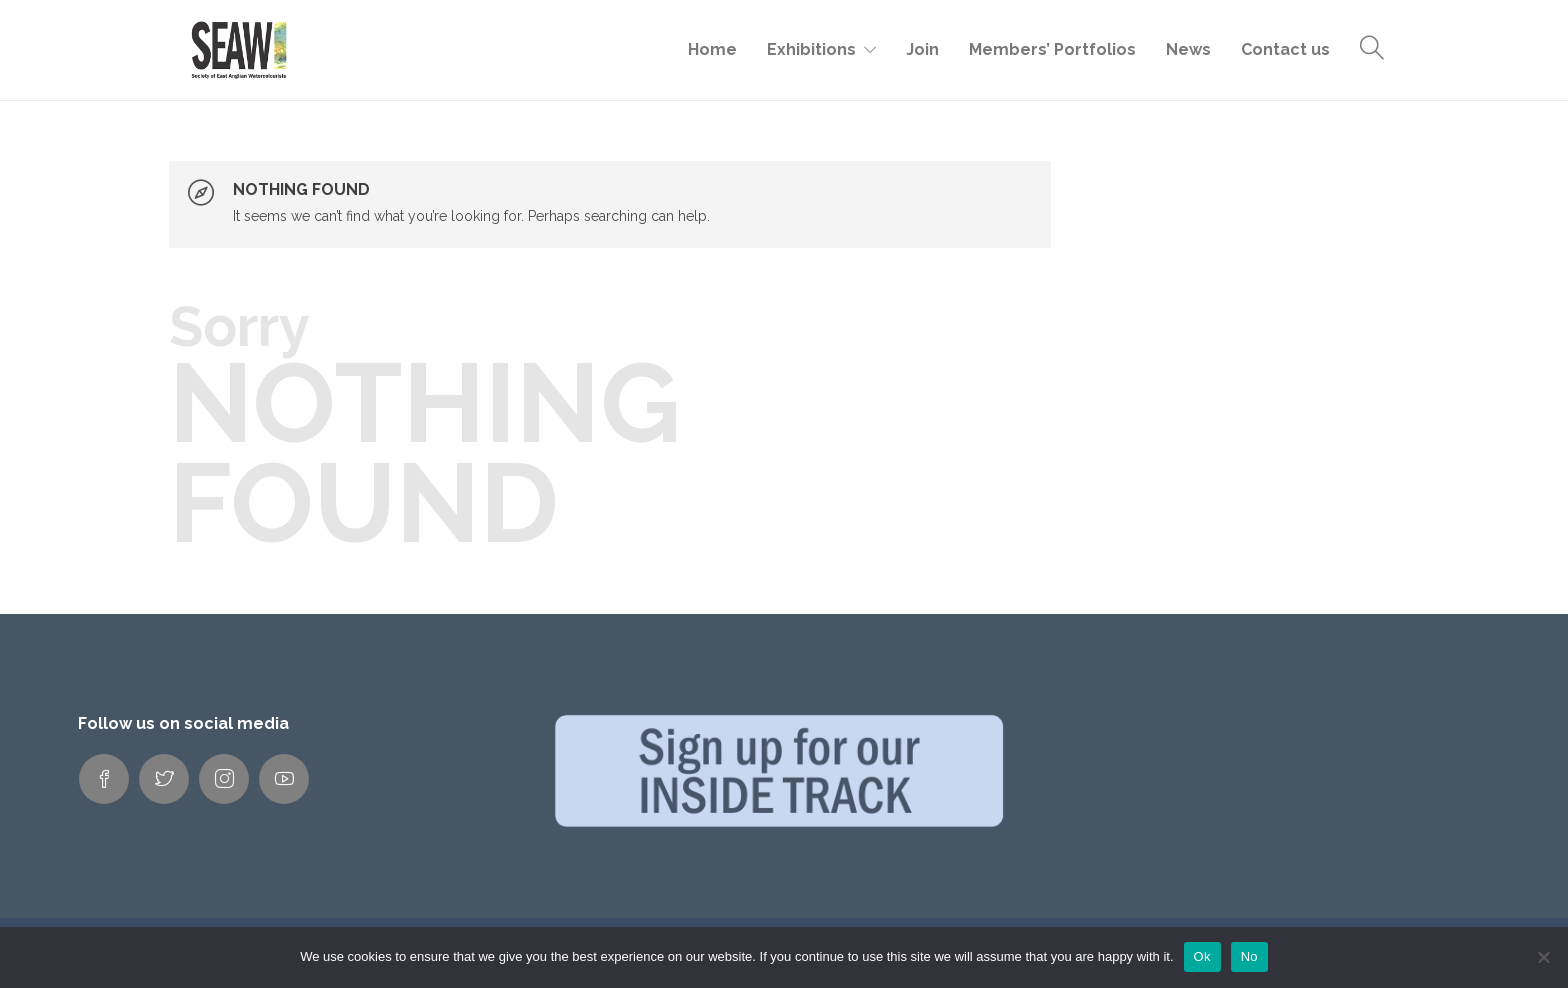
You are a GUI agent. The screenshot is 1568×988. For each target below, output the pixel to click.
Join (922, 49)
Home (712, 49)
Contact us (1285, 49)
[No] (1543, 957)
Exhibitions (811, 49)
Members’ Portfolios (1052, 49)
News (1188, 49)
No (1249, 956)
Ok (1202, 956)
